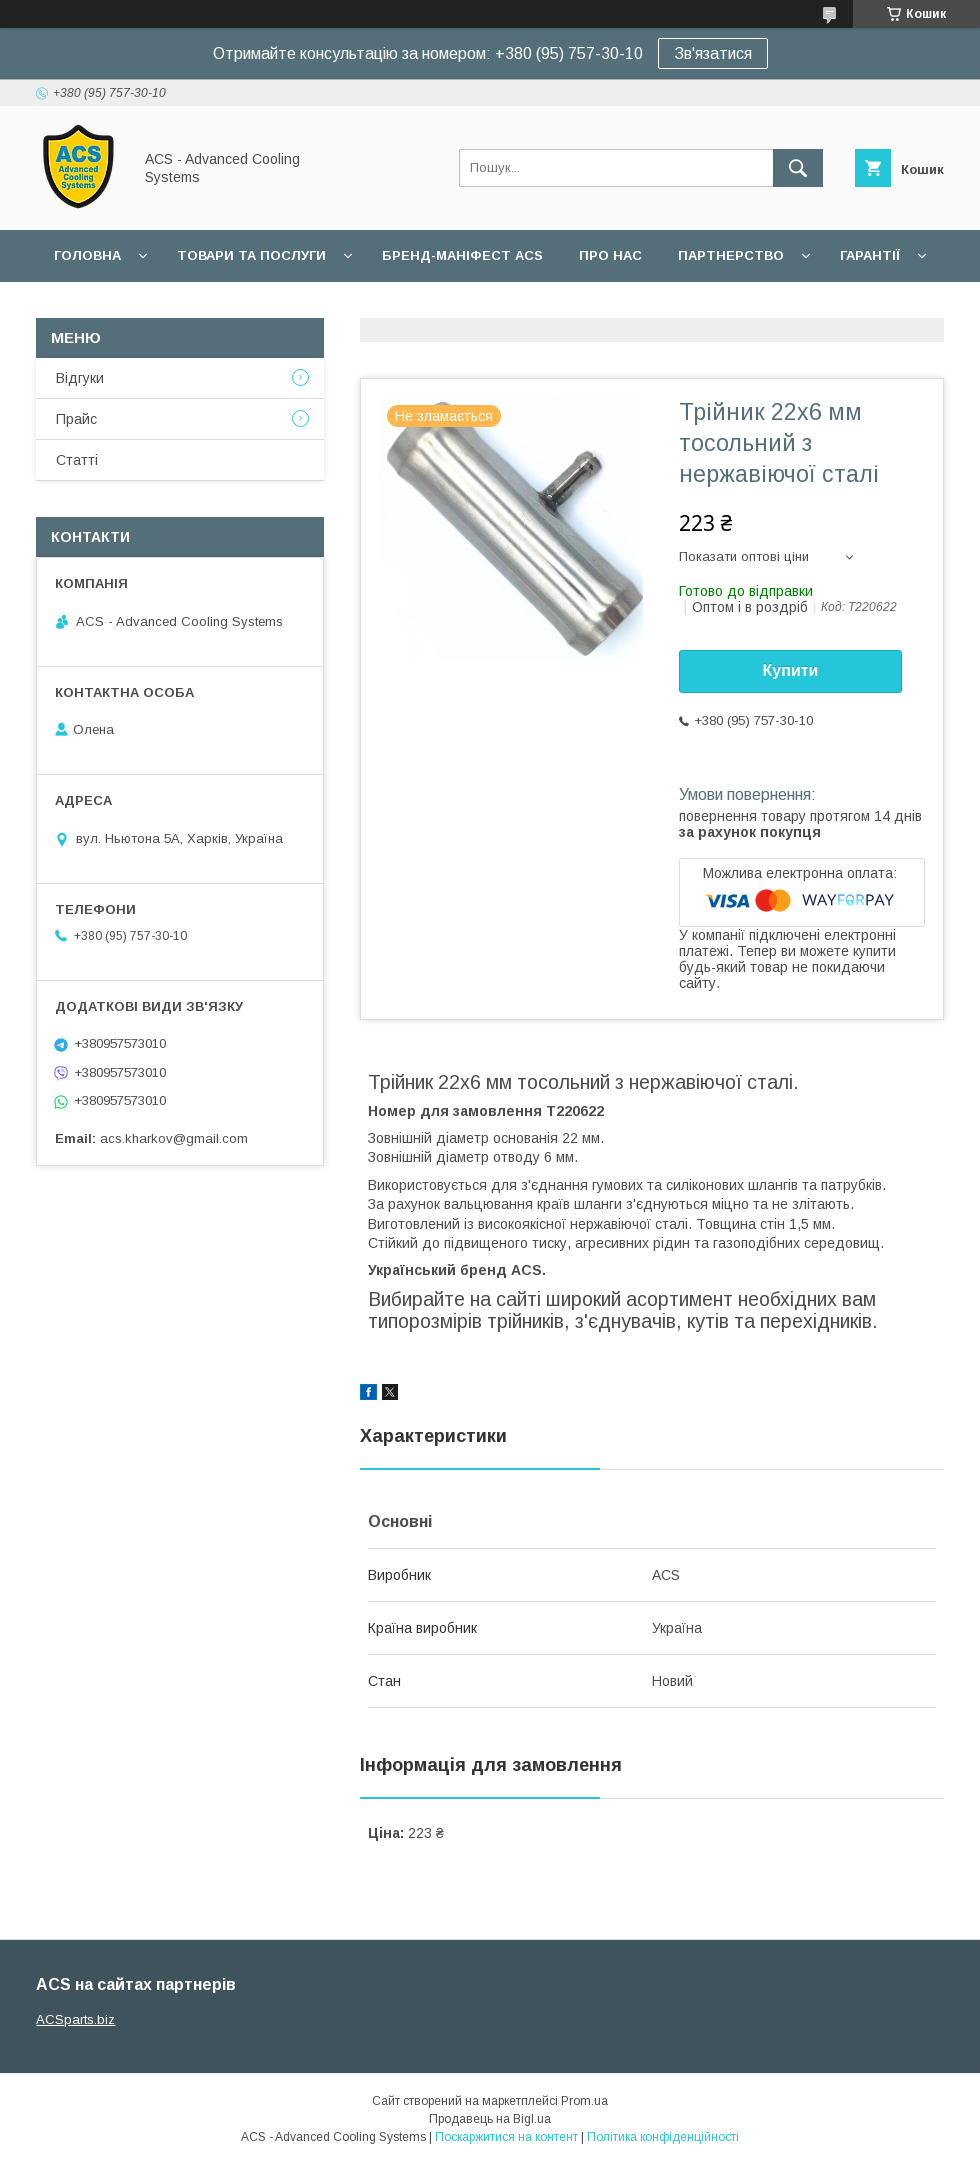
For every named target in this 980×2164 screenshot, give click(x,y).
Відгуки (80, 378)
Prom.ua (584, 2101)
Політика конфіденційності (663, 2137)
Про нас (610, 255)
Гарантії (870, 255)
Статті (77, 460)
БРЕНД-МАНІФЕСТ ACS (462, 255)
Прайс (76, 419)
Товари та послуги (251, 255)
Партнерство (731, 255)
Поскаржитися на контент (506, 2137)
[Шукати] (798, 168)
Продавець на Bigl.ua (490, 2119)
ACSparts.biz (75, 2019)
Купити (791, 670)
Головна (87, 255)
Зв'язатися (713, 53)
